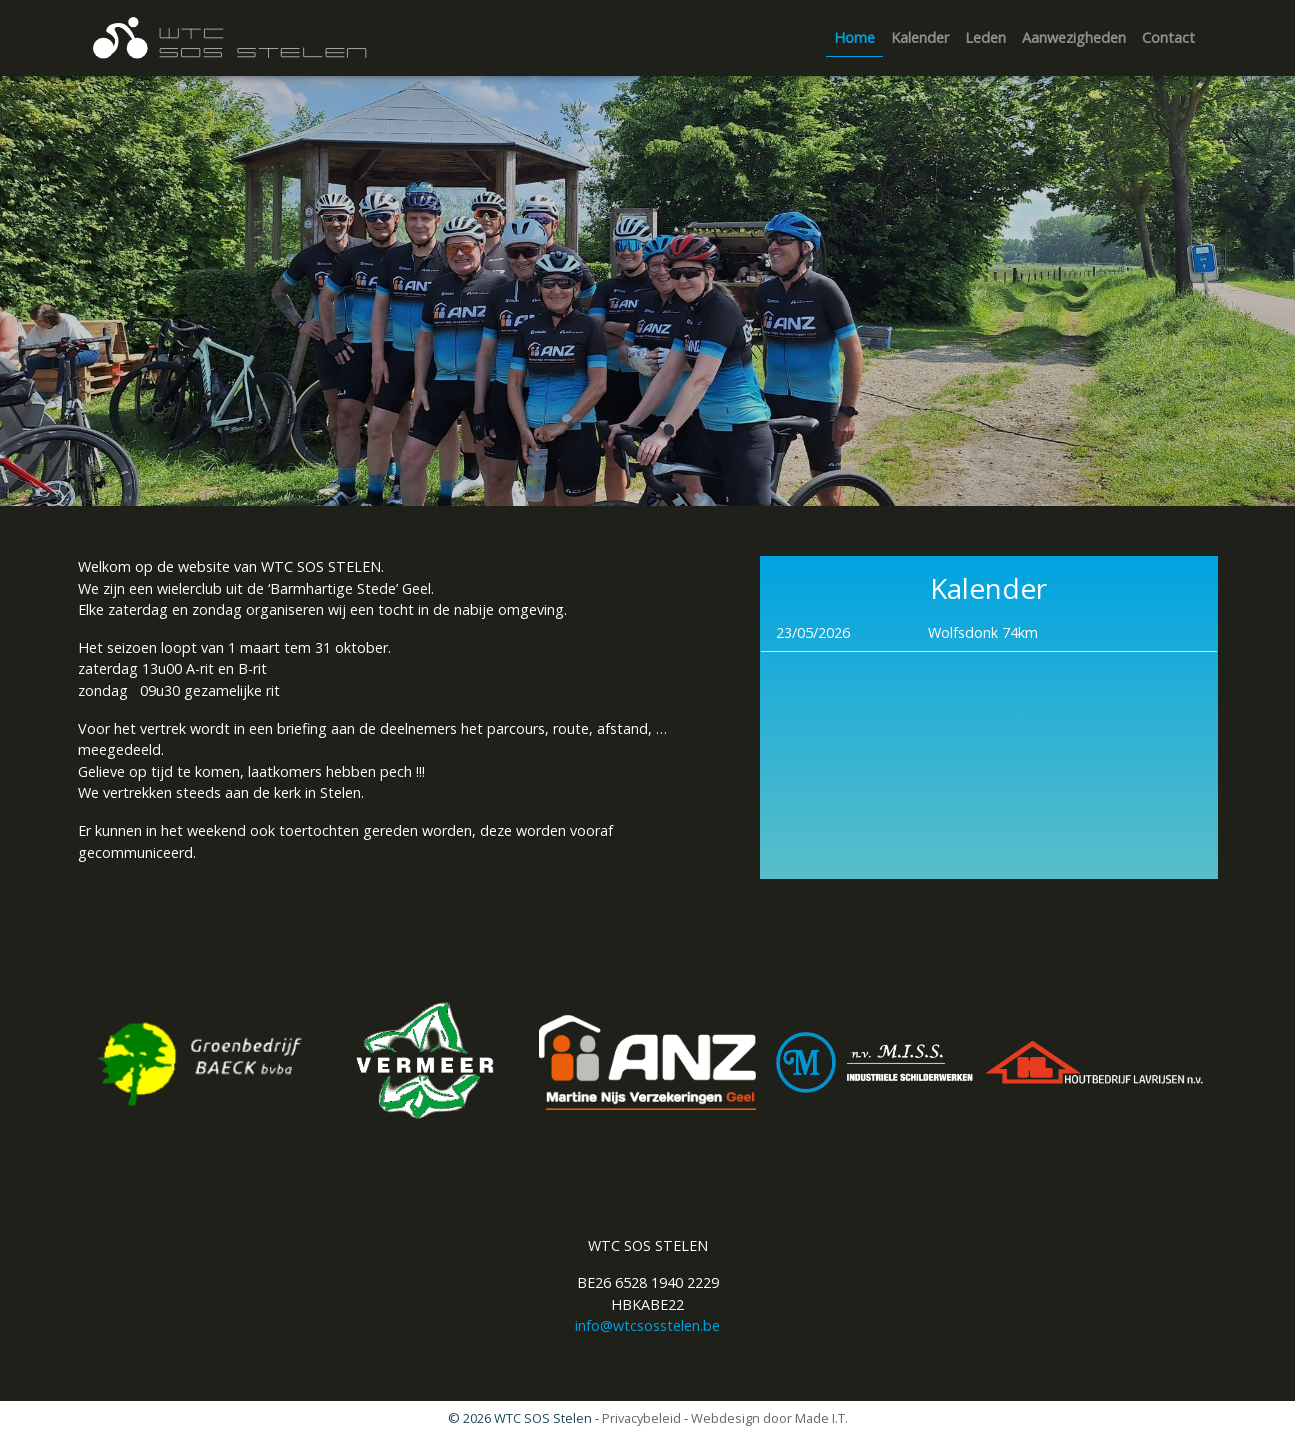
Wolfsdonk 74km (983, 632)
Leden (985, 37)
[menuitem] (854, 38)
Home (854, 37)
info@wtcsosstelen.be (647, 1325)
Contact (1168, 37)
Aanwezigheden (1074, 37)
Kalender (920, 37)
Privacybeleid (641, 1418)
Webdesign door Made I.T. (769, 1418)
